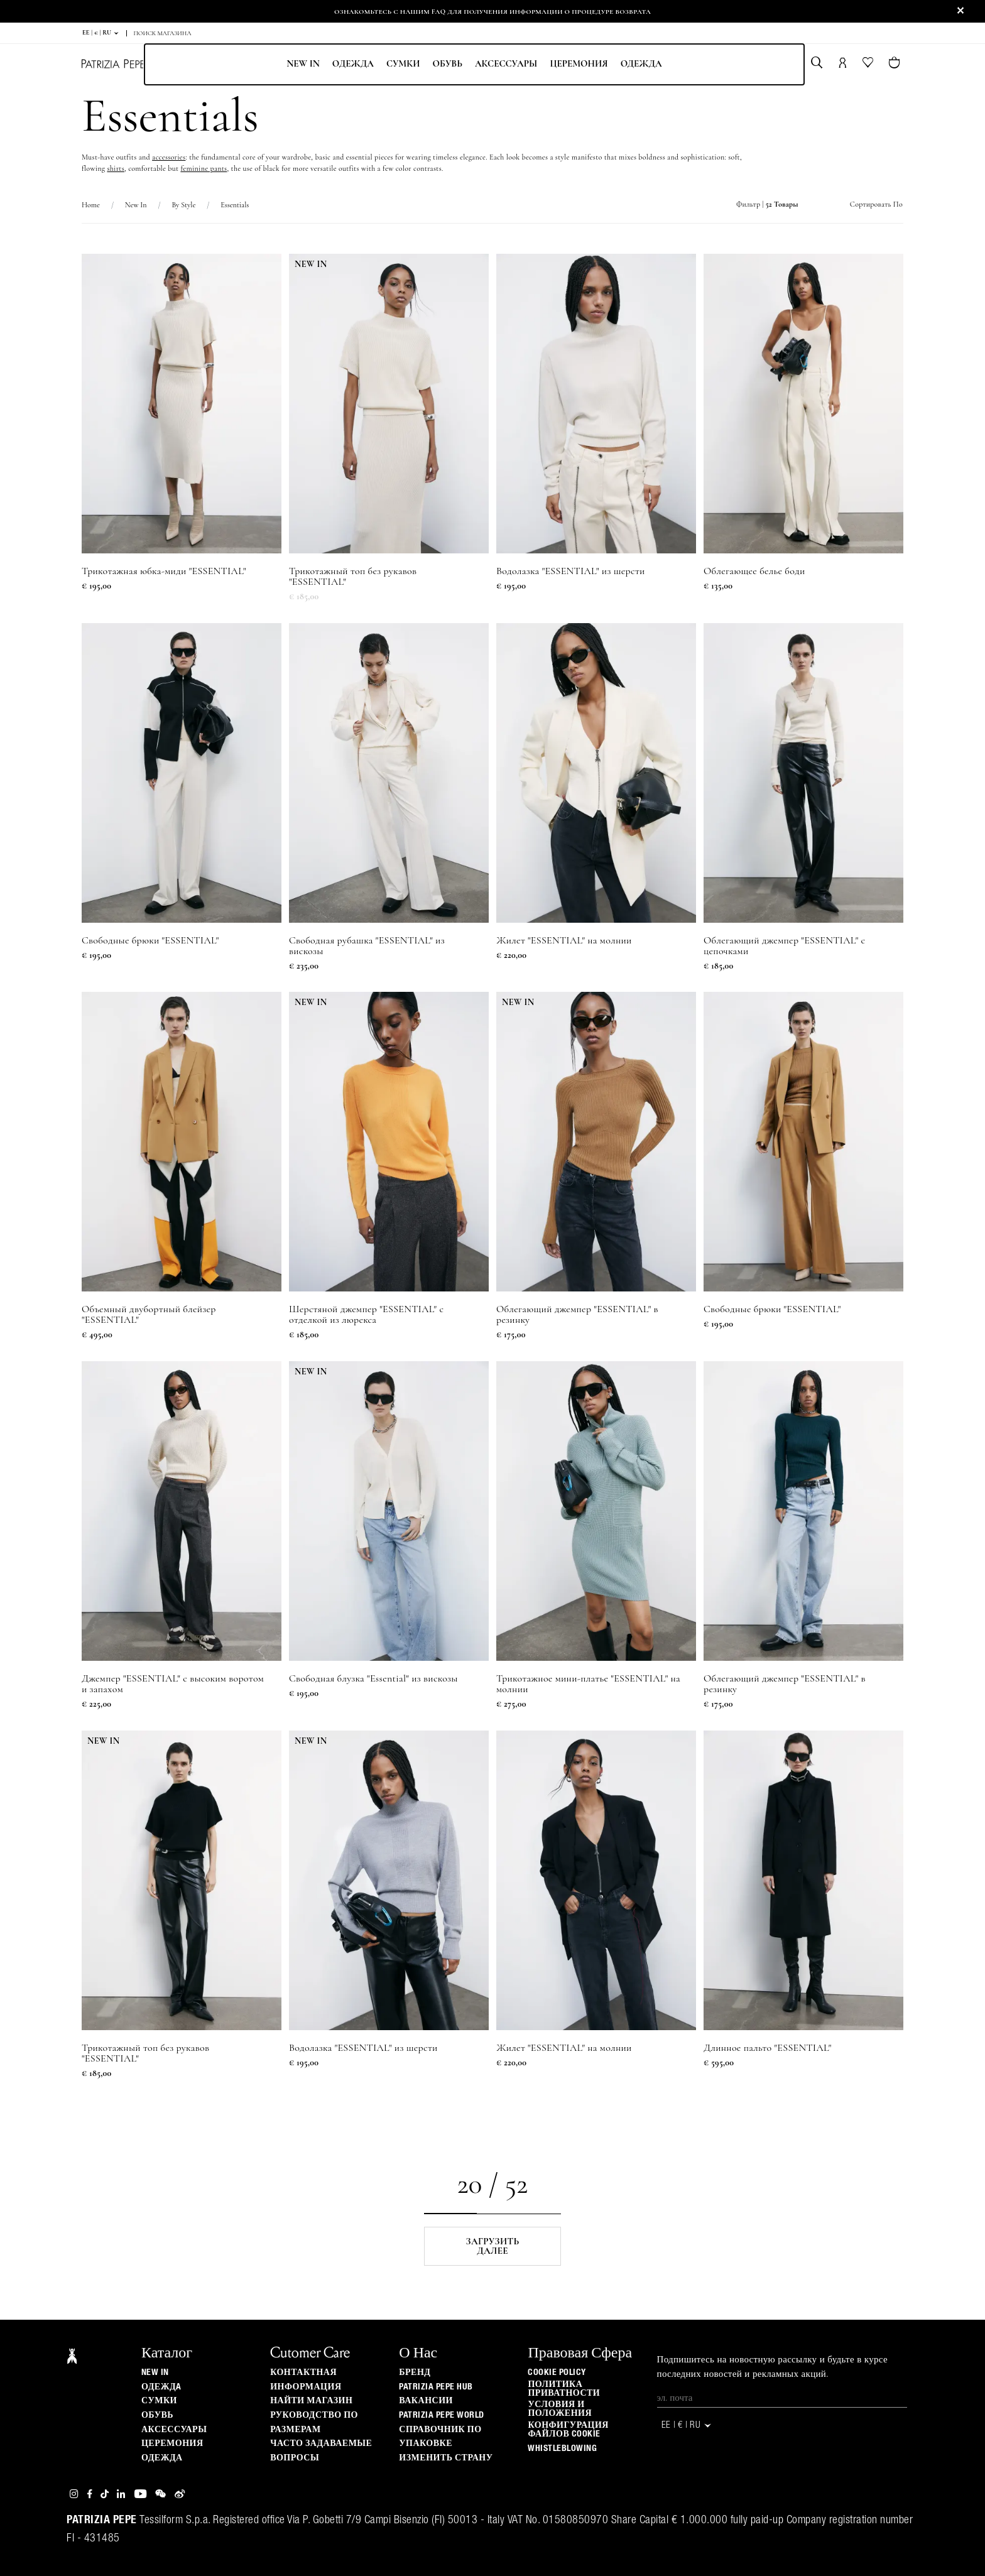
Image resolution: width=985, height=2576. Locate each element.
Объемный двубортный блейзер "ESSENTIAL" (149, 1314)
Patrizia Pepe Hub (436, 2387)
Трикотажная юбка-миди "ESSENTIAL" (164, 571)
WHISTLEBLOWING (562, 2448)
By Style (183, 204)
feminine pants (203, 168)
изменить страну (446, 2458)
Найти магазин (311, 2400)
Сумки (403, 63)
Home (91, 204)
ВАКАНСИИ (426, 2400)
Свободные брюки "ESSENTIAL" (150, 940)
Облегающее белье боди (754, 571)
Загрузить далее (493, 2246)
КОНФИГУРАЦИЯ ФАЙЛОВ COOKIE (568, 2429)
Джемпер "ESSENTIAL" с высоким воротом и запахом (173, 1684)
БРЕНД (414, 2372)
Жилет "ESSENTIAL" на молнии (564, 940)
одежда (641, 63)
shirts (115, 168)
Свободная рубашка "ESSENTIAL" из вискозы (367, 946)
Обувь (447, 63)
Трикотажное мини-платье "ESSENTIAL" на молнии (588, 1684)
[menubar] (474, 64)
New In (303, 63)
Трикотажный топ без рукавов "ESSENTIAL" (352, 576)
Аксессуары (506, 63)
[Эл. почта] (782, 2398)
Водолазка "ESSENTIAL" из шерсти (570, 571)
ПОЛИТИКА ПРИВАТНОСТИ (564, 2389)
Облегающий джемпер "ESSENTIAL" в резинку (577, 1314)
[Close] (960, 11)
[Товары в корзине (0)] (895, 64)
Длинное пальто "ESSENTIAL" (768, 2048)
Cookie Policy (557, 2372)
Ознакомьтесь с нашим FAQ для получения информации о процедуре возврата (492, 11)
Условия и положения (560, 2409)
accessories (168, 157)
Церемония (578, 63)
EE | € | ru (100, 32)
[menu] (474, 64)
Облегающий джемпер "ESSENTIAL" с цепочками (784, 946)
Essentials (234, 204)
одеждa (353, 63)
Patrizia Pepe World (441, 2415)
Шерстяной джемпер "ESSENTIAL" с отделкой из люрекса (366, 1314)
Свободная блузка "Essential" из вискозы (373, 1678)
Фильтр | (767, 204)
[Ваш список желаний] (869, 65)
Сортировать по (876, 204)
